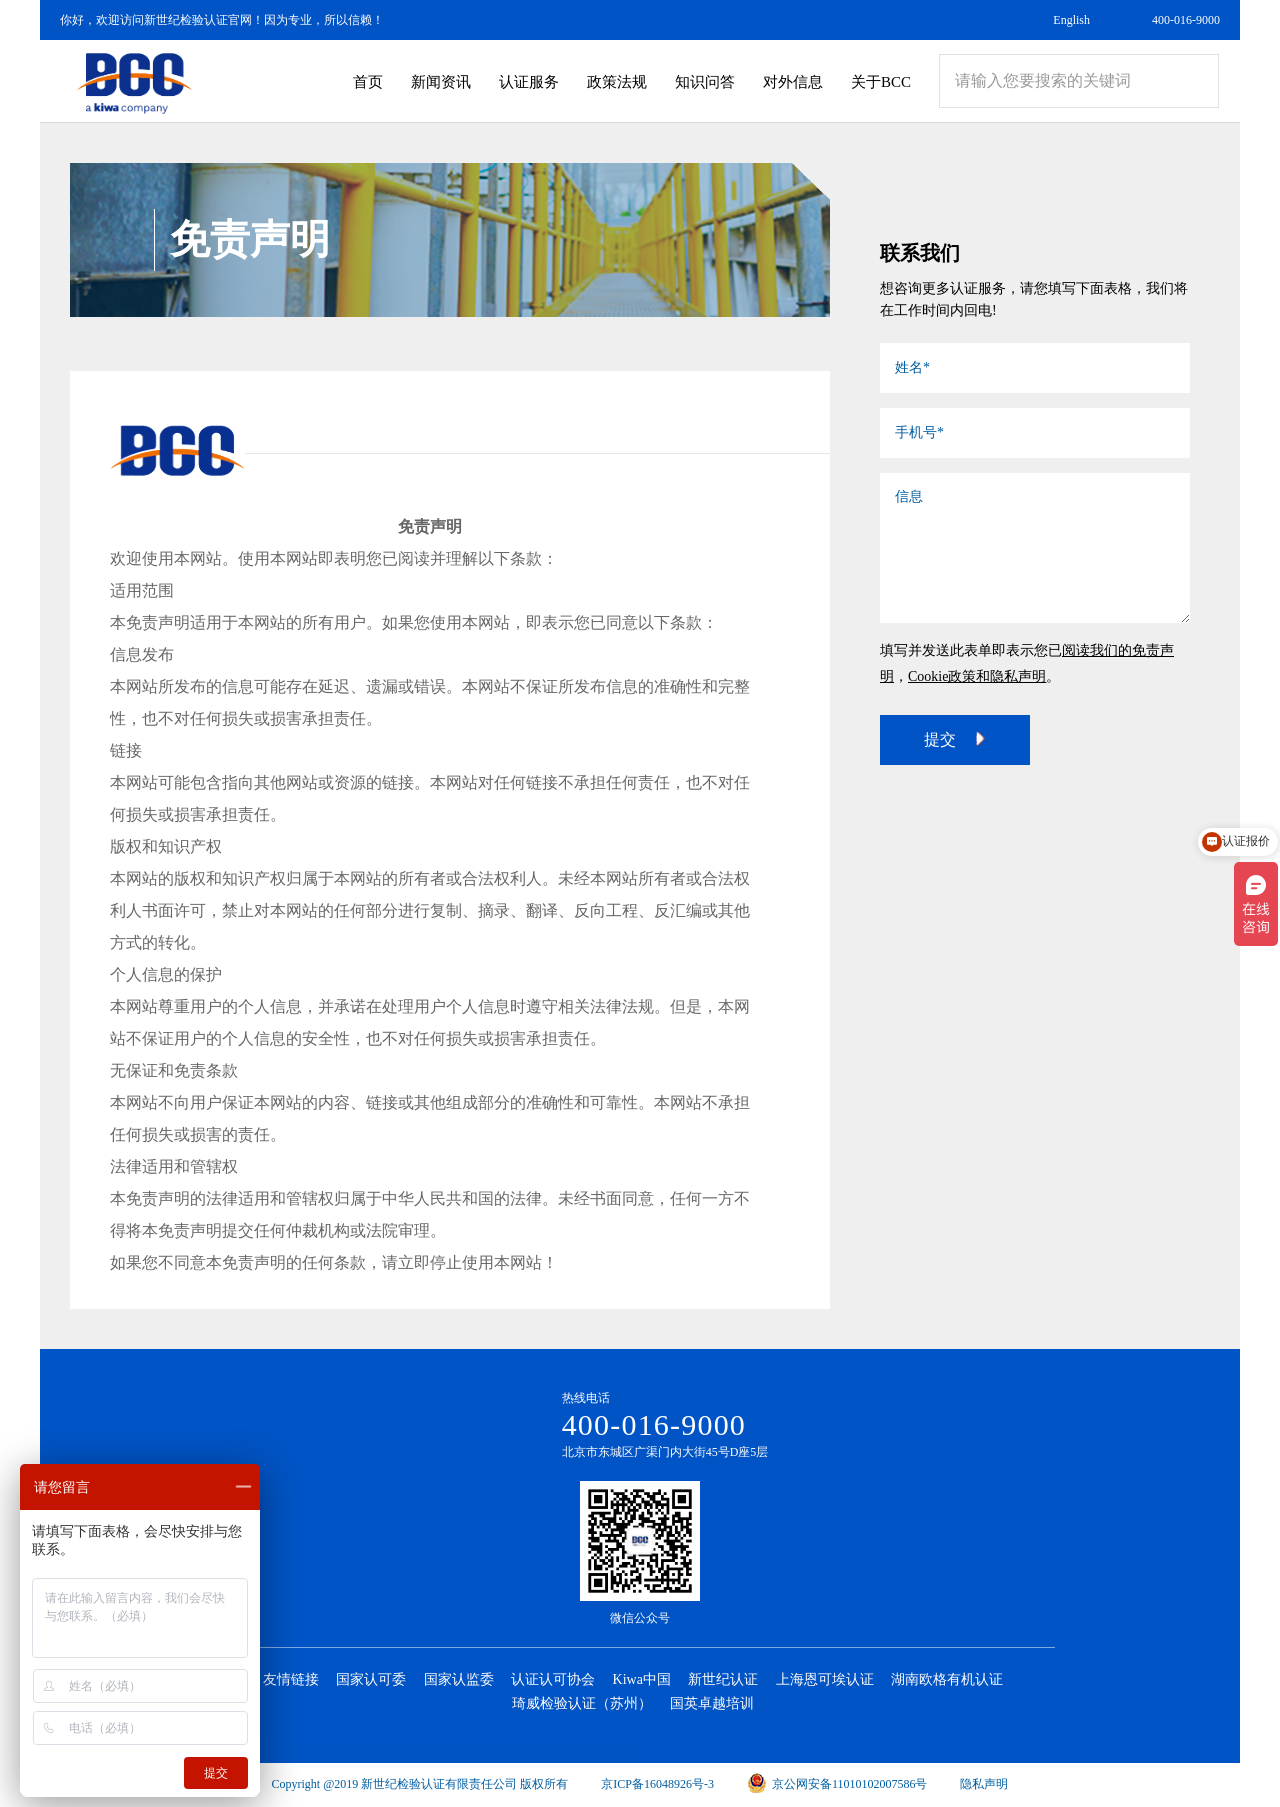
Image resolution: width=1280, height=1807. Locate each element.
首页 (368, 82)
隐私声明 (984, 1784)
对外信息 (793, 82)
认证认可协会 (553, 1679)
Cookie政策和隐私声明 (977, 676)
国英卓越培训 (712, 1703)
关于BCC (881, 82)
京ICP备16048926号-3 (657, 1784)
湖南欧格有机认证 (947, 1679)
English (1071, 20)
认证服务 (529, 82)
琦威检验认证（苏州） (582, 1703)
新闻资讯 (441, 82)
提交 (955, 739)
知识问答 (705, 82)
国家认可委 (371, 1679)
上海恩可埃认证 (825, 1679)
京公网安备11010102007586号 (837, 1784)
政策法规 (617, 82)
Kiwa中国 (642, 1679)
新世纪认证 (723, 1679)
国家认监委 (459, 1679)
